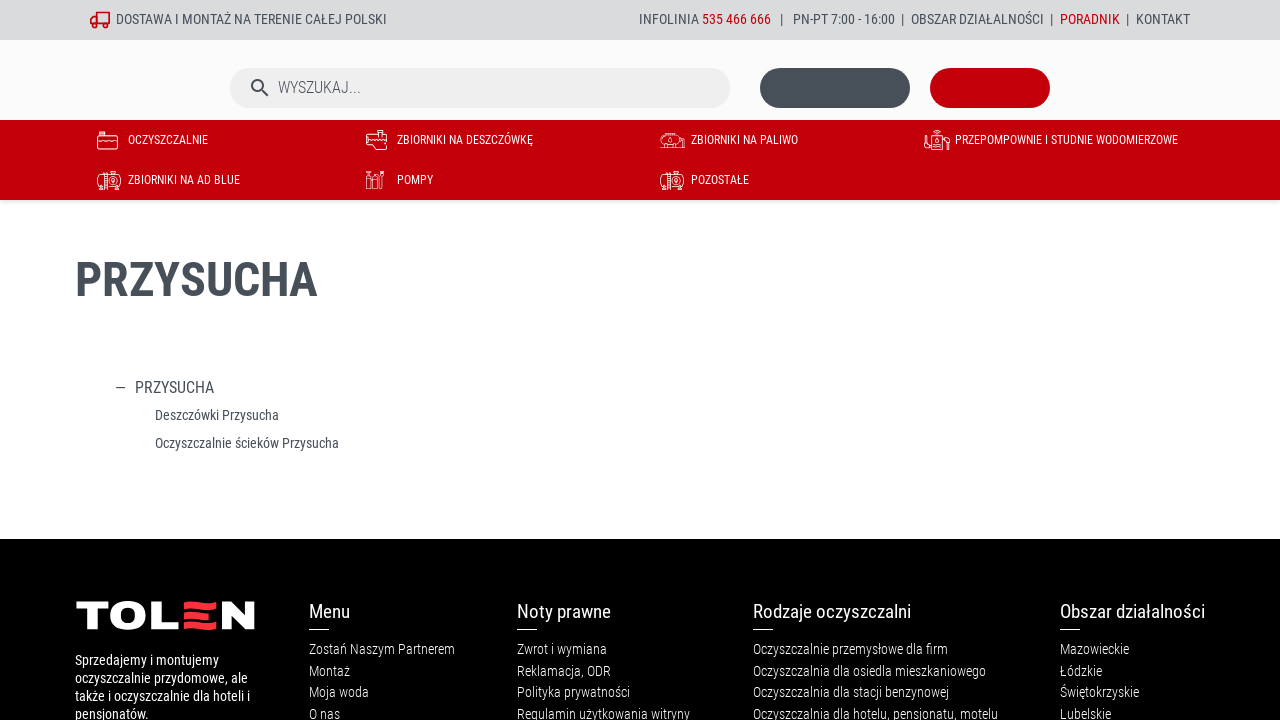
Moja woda (339, 692)
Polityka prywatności (573, 692)
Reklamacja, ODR (564, 671)
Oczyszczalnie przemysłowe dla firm (850, 649)
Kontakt (1163, 19)
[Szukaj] (480, 109)
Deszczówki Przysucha (217, 415)
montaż (206, 19)
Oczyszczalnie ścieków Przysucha (247, 443)
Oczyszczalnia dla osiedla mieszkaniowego (869, 671)
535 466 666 (736, 19)
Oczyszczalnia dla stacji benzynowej (851, 692)
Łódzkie (1081, 671)
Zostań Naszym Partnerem (382, 649)
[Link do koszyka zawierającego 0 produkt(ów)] (990, 109)
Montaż (329, 671)
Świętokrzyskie (1099, 692)
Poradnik (1090, 19)
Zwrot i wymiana (562, 649)
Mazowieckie (1094, 649)
